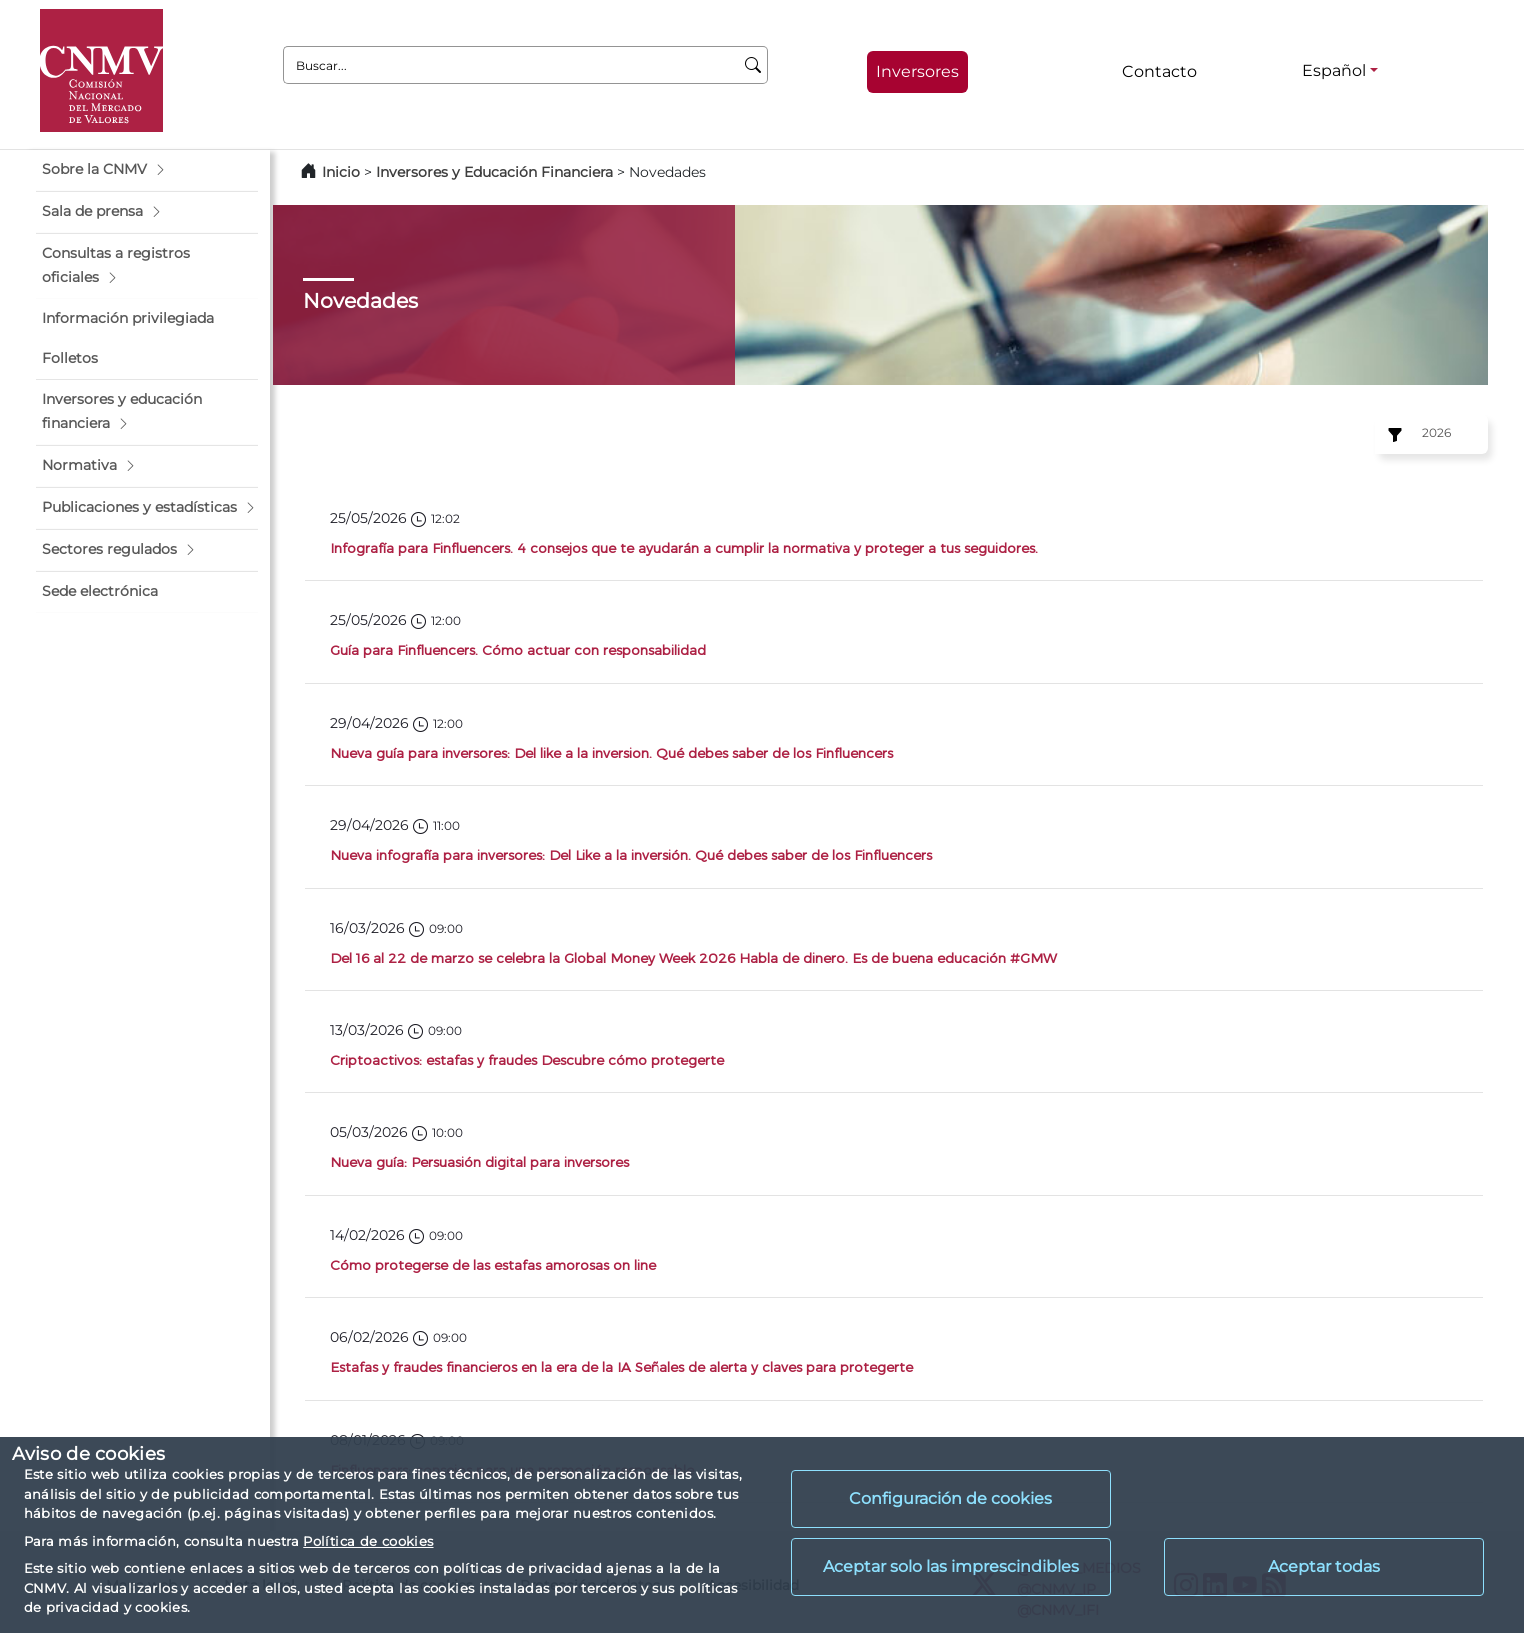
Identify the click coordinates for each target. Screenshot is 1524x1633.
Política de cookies (368, 1541)
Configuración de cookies (950, 1498)
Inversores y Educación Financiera (494, 172)
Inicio (341, 172)
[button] (147, 170)
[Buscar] (753, 65)
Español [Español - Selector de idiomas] (1334, 70)
